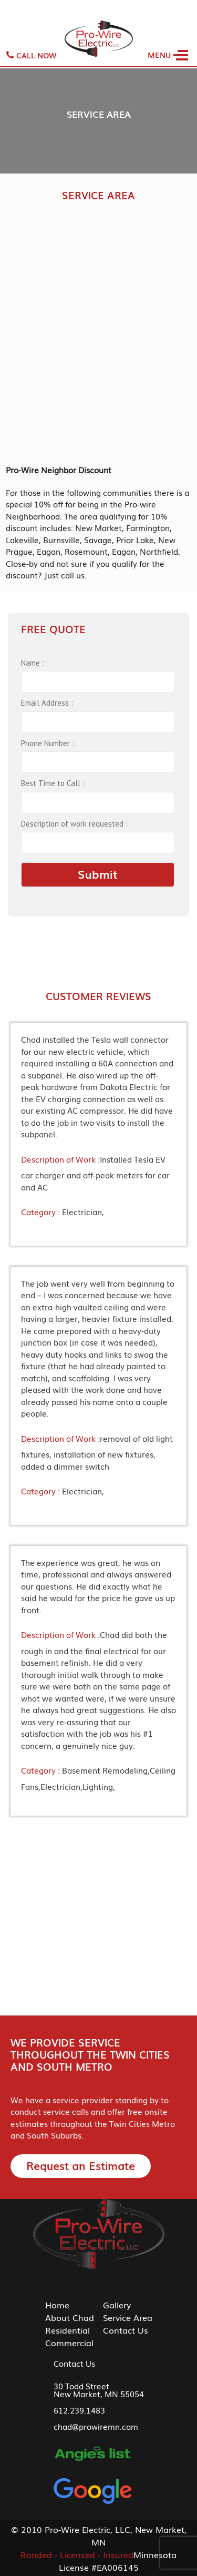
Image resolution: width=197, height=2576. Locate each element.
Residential (67, 2330)
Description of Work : (60, 1159)
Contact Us (125, 2330)
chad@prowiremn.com (96, 2426)
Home (57, 2304)
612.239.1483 (79, 2410)
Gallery (117, 2304)
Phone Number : (47, 743)
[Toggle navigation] (170, 49)
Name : (32, 663)
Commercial (69, 2342)
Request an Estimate (80, 2165)
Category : (40, 1211)
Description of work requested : (74, 824)
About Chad (69, 2317)
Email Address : (47, 703)
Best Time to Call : (53, 783)
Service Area (127, 2317)
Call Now (31, 55)
